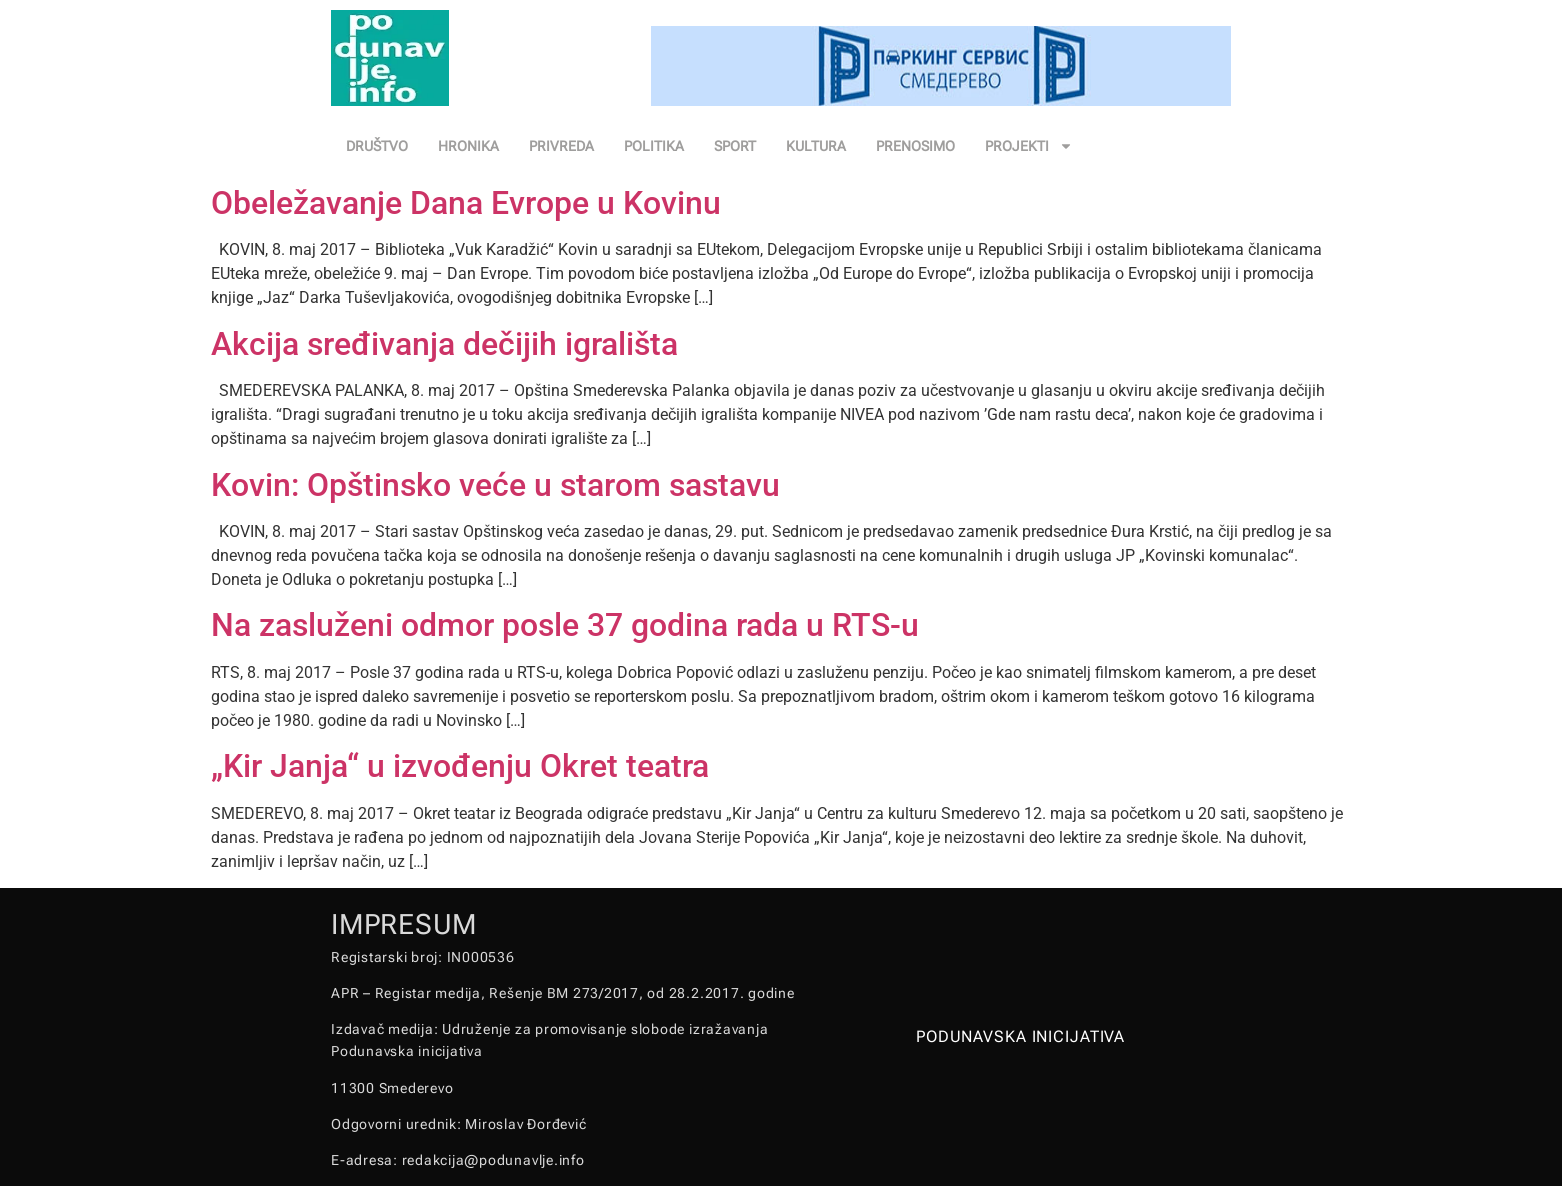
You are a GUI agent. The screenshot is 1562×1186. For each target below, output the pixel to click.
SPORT (735, 146)
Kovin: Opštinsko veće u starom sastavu (495, 485)
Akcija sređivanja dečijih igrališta (444, 344)
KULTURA (816, 146)
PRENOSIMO (915, 146)
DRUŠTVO (377, 146)
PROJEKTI (1029, 146)
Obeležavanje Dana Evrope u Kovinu (466, 203)
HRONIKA (468, 146)
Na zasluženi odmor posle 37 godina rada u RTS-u (565, 625)
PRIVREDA (561, 146)
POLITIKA (654, 146)
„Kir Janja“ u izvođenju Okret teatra (460, 766)
